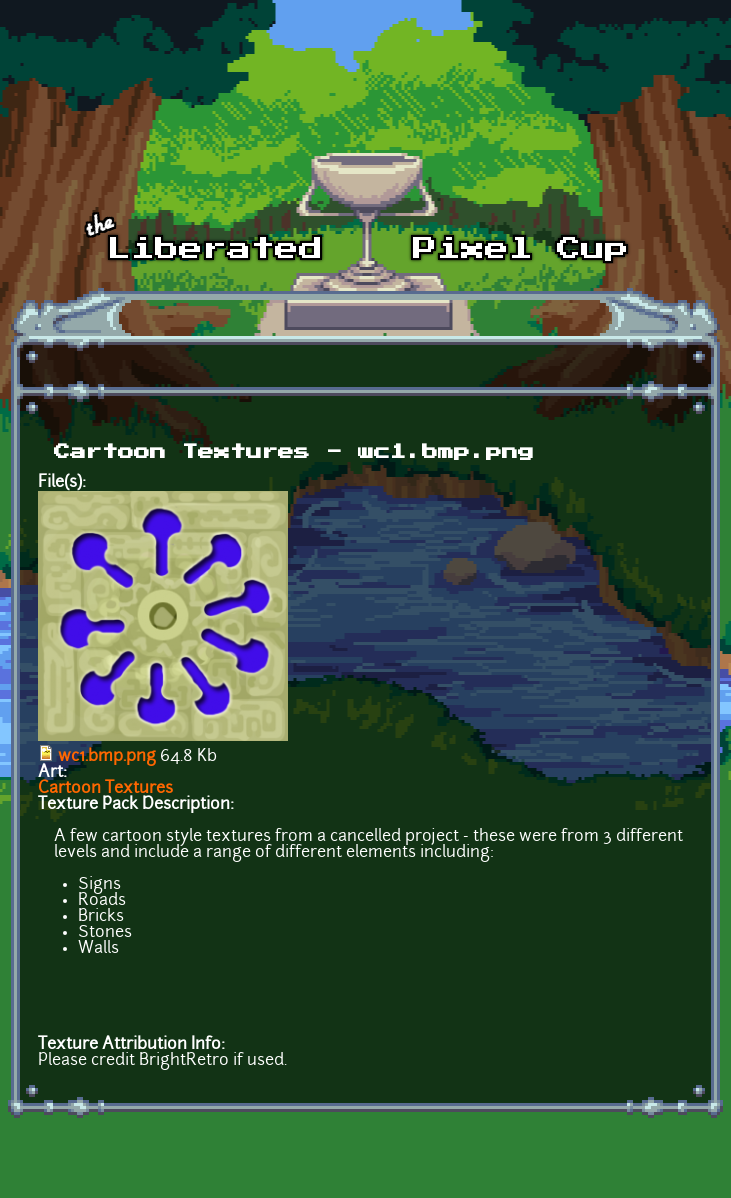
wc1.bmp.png (107, 757)
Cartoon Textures (105, 789)
